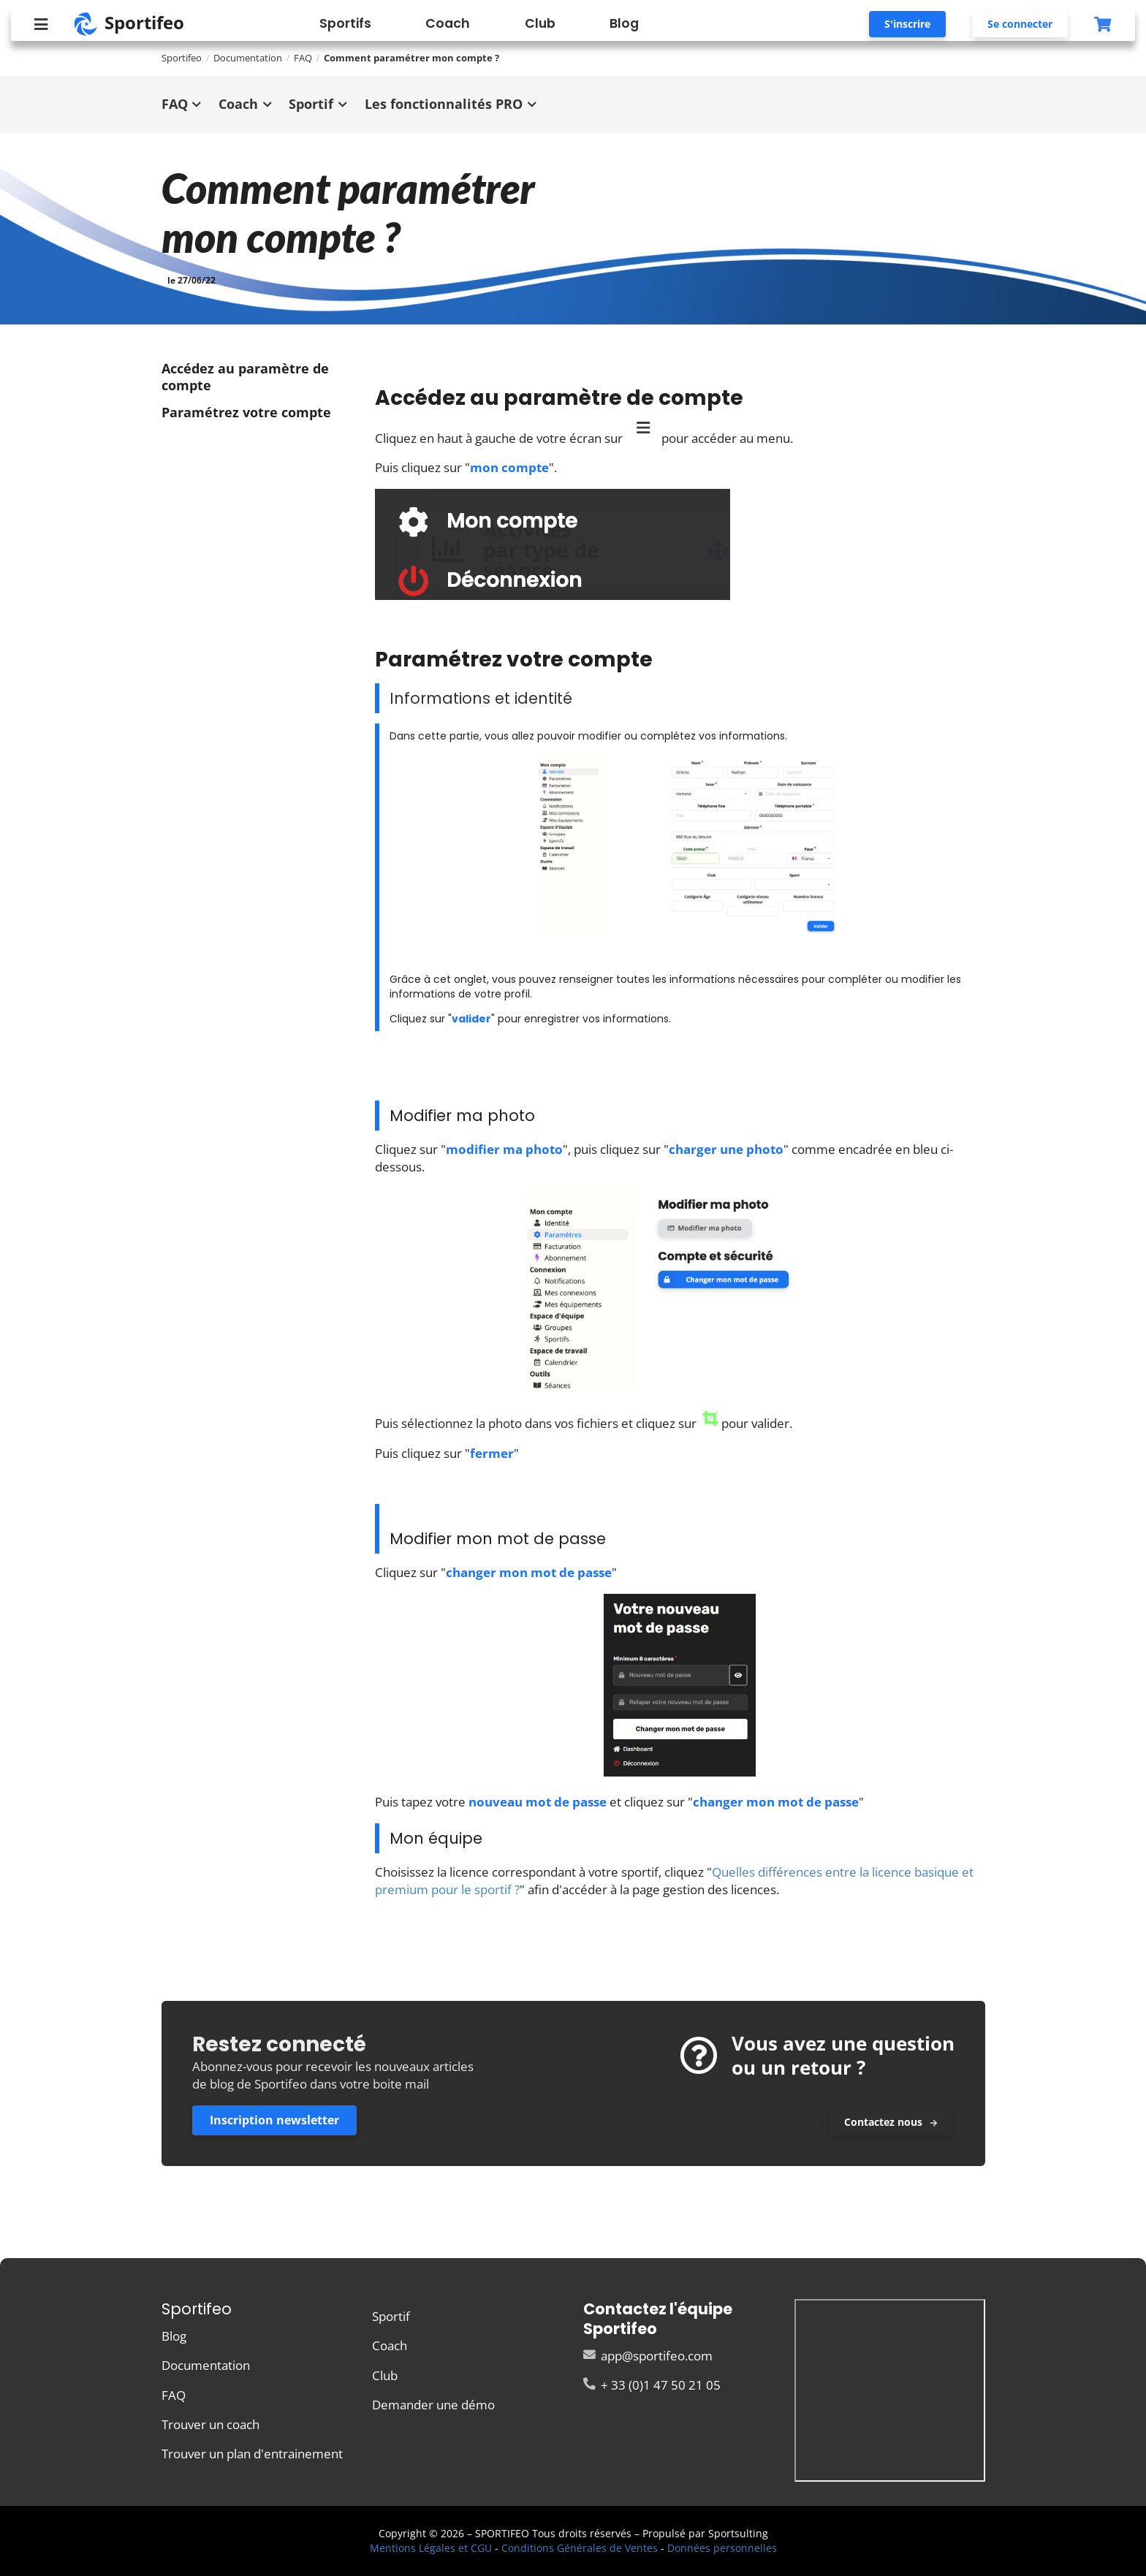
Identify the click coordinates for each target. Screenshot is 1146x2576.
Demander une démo (433, 2404)
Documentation (247, 57)
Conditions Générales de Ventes (579, 2548)
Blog (624, 23)
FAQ (174, 2395)
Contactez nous (891, 2122)
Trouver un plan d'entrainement (252, 2453)
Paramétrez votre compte (248, 412)
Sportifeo (182, 57)
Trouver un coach (210, 2424)
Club (540, 23)
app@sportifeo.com (648, 2356)
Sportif (391, 2317)
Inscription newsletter (274, 2120)
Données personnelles (722, 2548)
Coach (447, 23)
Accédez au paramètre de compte (245, 377)
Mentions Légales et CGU (431, 2548)
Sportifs (345, 23)
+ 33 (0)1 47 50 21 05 (652, 2384)
